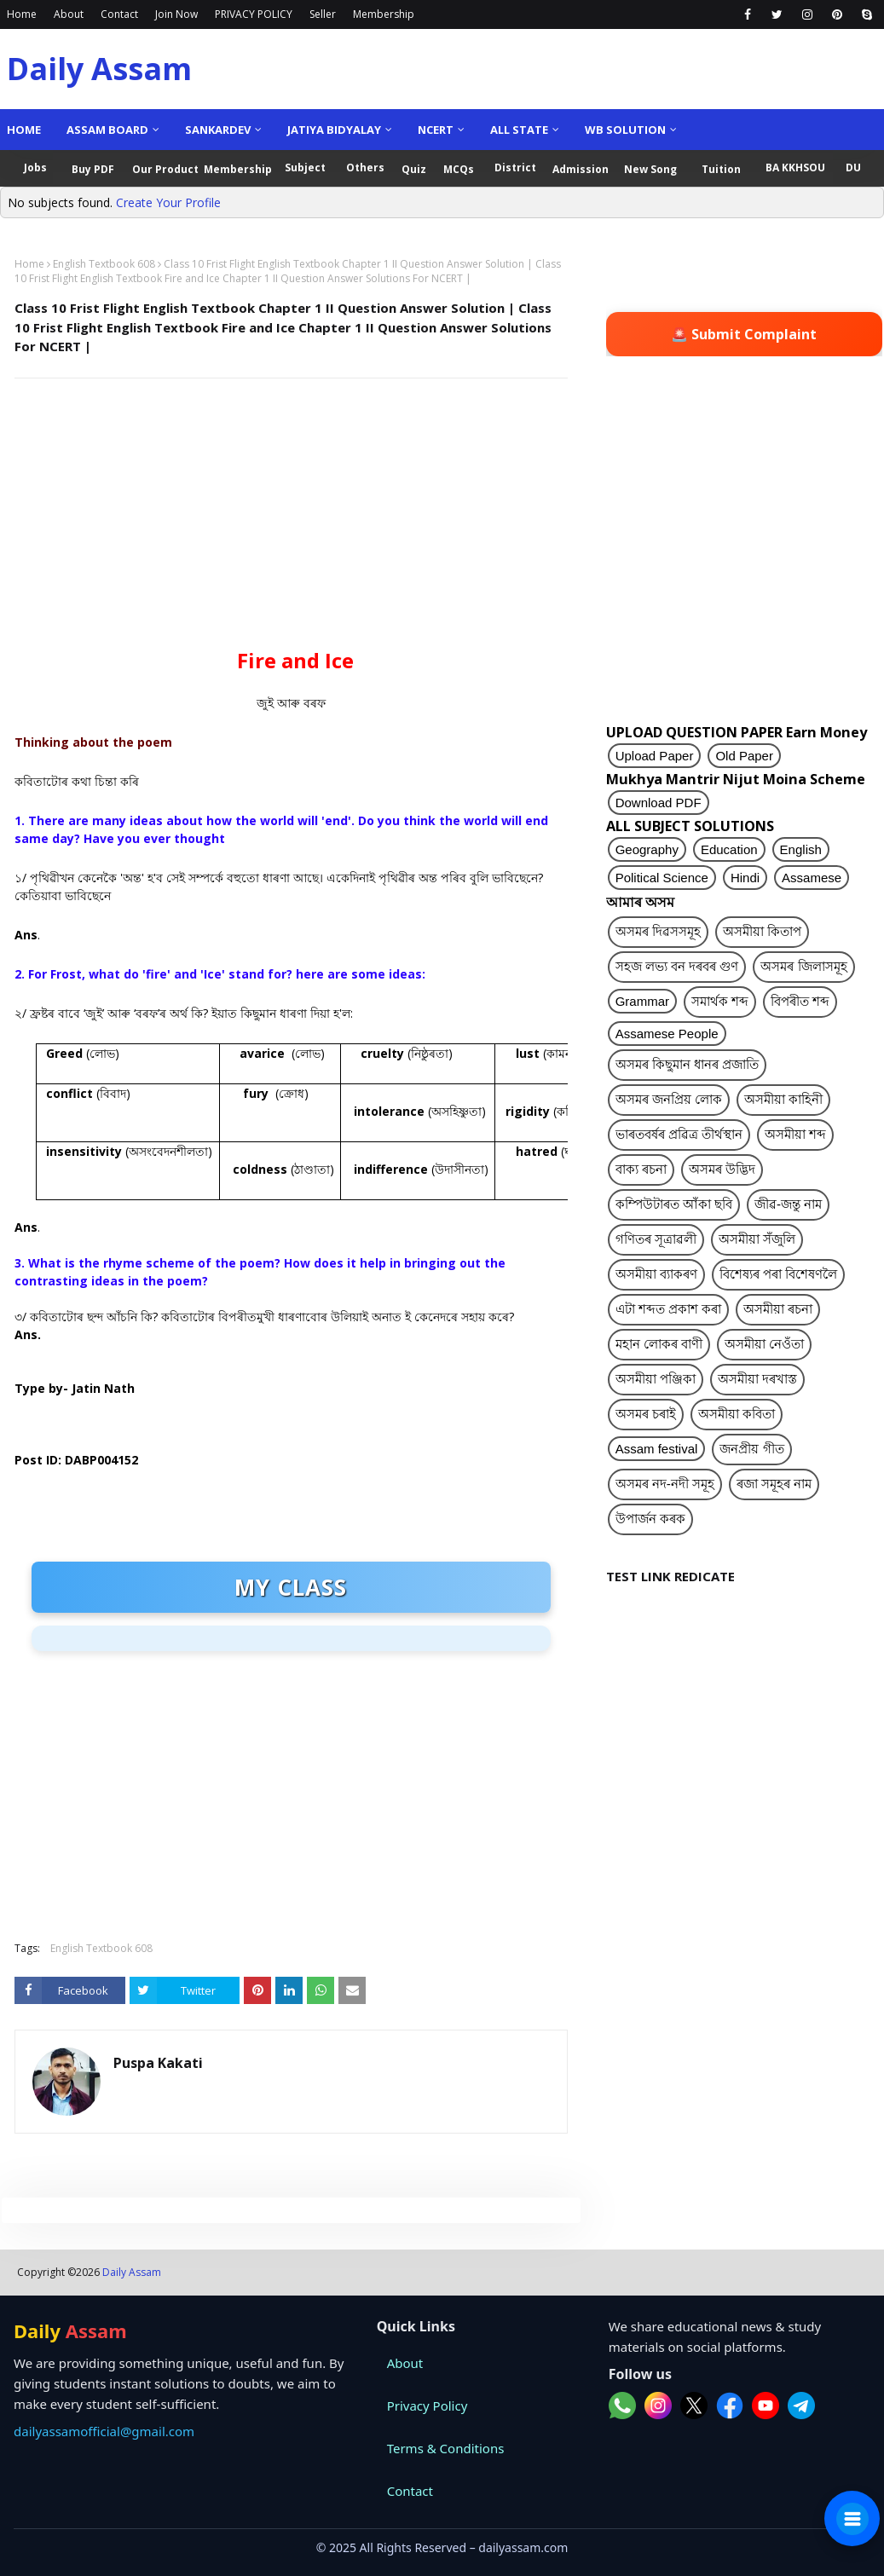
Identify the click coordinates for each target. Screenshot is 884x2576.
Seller (322, 14)
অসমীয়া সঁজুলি (757, 1239)
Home (22, 14)
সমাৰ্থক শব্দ (719, 1001)
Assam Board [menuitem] (107, 129)
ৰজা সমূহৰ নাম (774, 1483)
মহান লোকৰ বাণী (658, 1344)
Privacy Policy (427, 2405)
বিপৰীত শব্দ (800, 1001)
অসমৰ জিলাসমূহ (803, 966)
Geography (647, 849)
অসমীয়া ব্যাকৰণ (656, 1274)
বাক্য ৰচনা (641, 1169)
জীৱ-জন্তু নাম (788, 1204)
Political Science (661, 877)
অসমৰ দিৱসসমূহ (658, 931)
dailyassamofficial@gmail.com (104, 2431)
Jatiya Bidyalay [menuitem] (334, 129)
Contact (119, 14)
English (801, 849)
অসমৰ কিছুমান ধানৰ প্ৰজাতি (687, 1064)
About (69, 14)
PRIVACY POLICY (253, 14)
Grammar (642, 1001)
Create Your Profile (168, 202)
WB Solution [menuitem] (625, 129)
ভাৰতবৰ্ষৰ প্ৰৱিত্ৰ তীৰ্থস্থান (678, 1134)
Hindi (745, 877)
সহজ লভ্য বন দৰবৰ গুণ (677, 966)
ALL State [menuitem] (519, 129)
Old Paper (744, 755)
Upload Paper (654, 755)
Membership (383, 14)
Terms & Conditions (446, 2448)
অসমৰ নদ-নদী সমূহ (664, 1483)
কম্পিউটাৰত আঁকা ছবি (673, 1204)
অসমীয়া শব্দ (795, 1134)
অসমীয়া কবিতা (736, 1413)
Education (729, 849)
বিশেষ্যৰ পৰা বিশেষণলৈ (778, 1274)
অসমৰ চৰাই (645, 1413)
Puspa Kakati (158, 2062)
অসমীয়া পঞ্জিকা (655, 1379)
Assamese (811, 877)
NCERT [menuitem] (436, 129)
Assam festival (656, 1448)
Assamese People (667, 1033)
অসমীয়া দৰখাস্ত (757, 1379)
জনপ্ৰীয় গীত (751, 1448)
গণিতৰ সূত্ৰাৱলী (655, 1239)
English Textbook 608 (104, 264)
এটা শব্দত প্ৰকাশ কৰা (668, 1309)
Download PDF (658, 802)
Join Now (176, 14)
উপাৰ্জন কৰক (650, 1518)
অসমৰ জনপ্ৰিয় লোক (668, 1099)
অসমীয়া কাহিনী (783, 1099)
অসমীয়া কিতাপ (762, 931)
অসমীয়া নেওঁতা (764, 1344)
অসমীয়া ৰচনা (777, 1309)
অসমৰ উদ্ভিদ (722, 1169)
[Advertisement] (287, 515)
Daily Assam (99, 69)
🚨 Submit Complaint (744, 334)
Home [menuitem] (24, 129)
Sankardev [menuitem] (218, 129)
